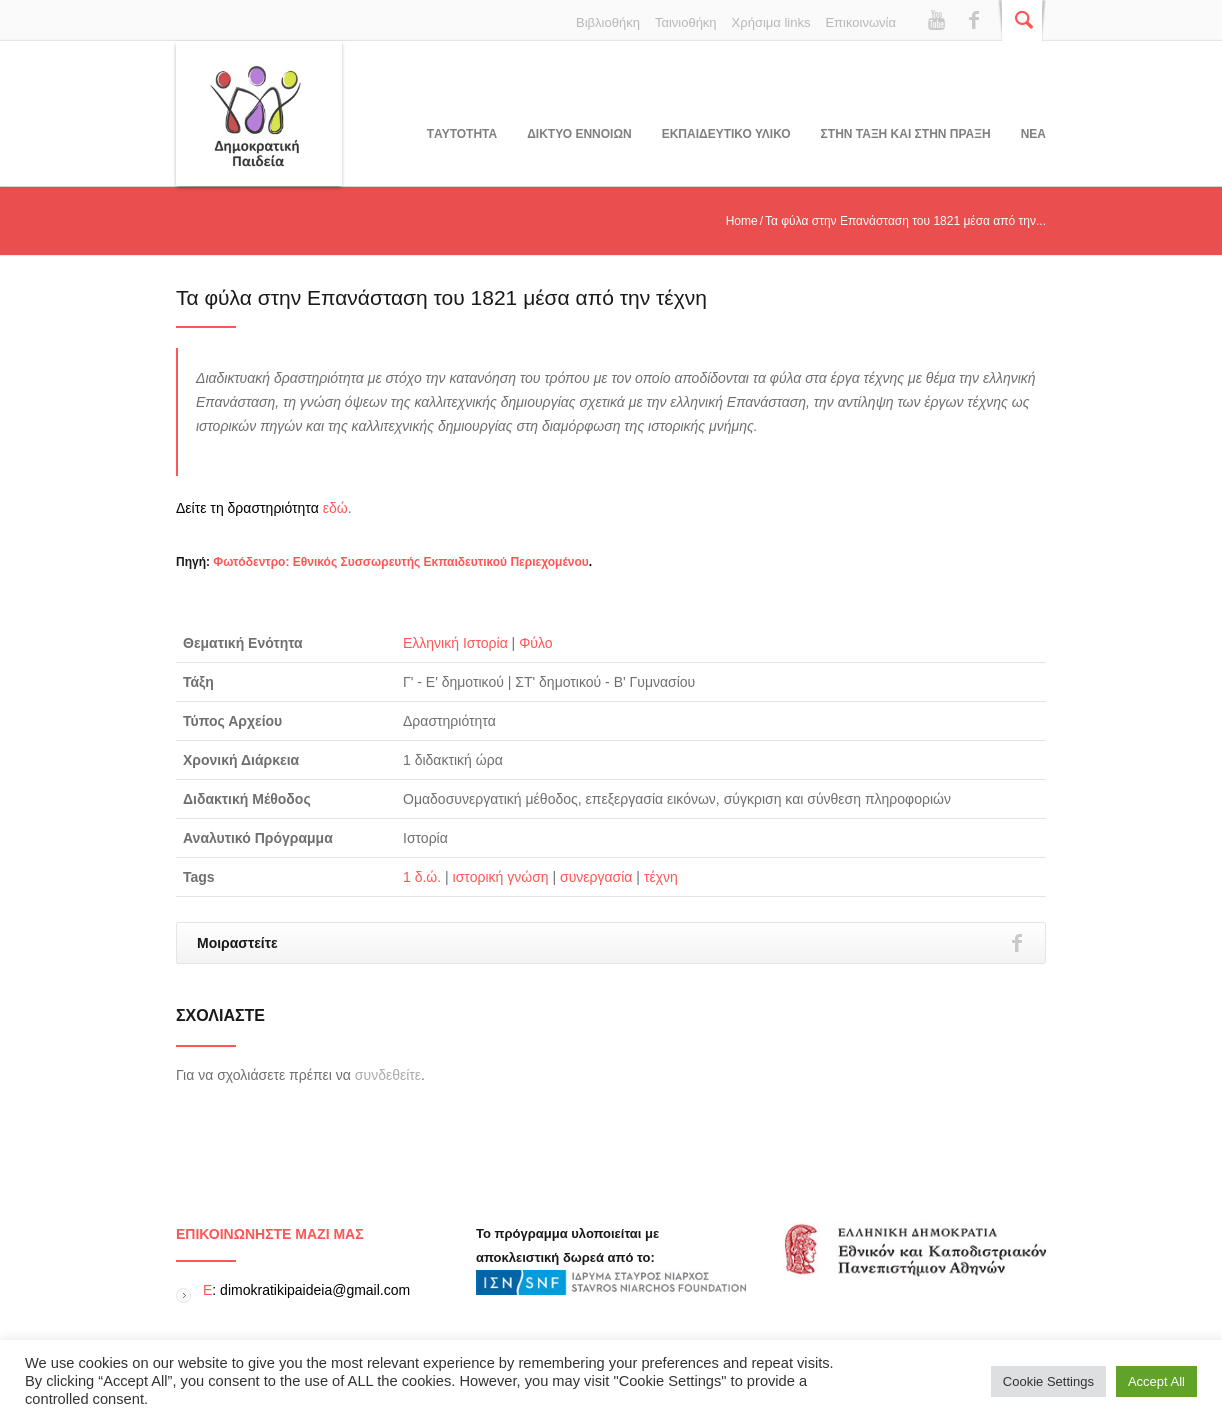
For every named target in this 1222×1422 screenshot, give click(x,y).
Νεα (1033, 134)
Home (742, 221)
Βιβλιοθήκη (608, 22)
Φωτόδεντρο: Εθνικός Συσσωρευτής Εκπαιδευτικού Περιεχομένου (400, 562)
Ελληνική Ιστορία (455, 643)
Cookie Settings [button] (1048, 1381)
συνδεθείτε (388, 1075)
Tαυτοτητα (462, 134)
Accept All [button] (1156, 1381)
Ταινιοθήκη (686, 22)
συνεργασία (596, 877)
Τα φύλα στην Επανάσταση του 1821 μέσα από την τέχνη (441, 297)
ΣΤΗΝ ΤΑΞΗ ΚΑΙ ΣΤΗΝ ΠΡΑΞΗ (906, 134)
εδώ (335, 508)
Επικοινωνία (860, 22)
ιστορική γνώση (501, 877)
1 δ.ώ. (422, 877)
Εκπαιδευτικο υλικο (726, 134)
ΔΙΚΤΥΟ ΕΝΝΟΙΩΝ (579, 134)
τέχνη (661, 877)
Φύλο (535, 643)
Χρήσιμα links (771, 22)
